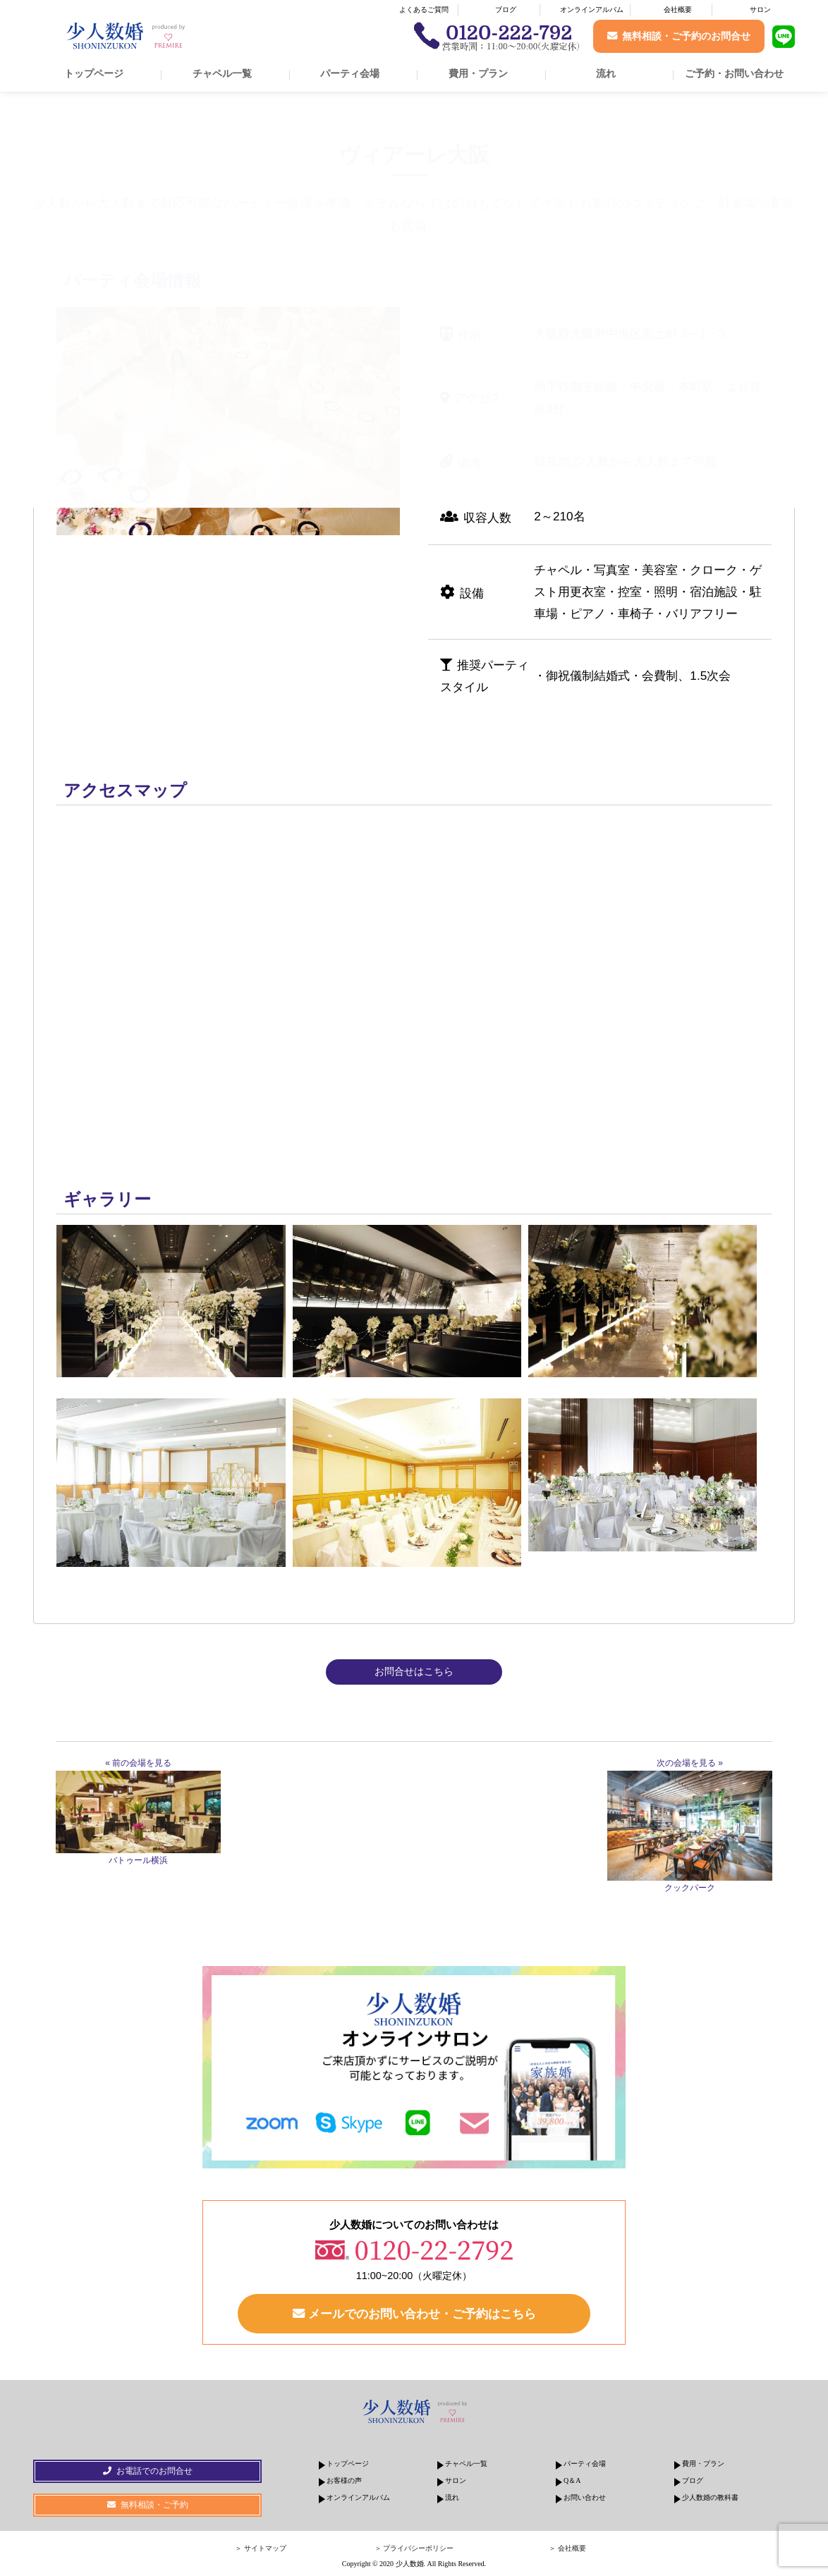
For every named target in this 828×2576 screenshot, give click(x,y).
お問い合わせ (585, 2497)
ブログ (505, 9)
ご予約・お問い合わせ (734, 73)
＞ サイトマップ (260, 2548)
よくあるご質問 (424, 9)
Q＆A (572, 2480)
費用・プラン (478, 73)
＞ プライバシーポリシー (414, 2548)
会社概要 (678, 9)
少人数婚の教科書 (710, 2497)
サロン (760, 9)
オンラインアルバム (591, 9)
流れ (606, 73)
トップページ (93, 73)
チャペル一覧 (222, 73)
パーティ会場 (349, 73)
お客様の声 (344, 2480)
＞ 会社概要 (567, 2548)
